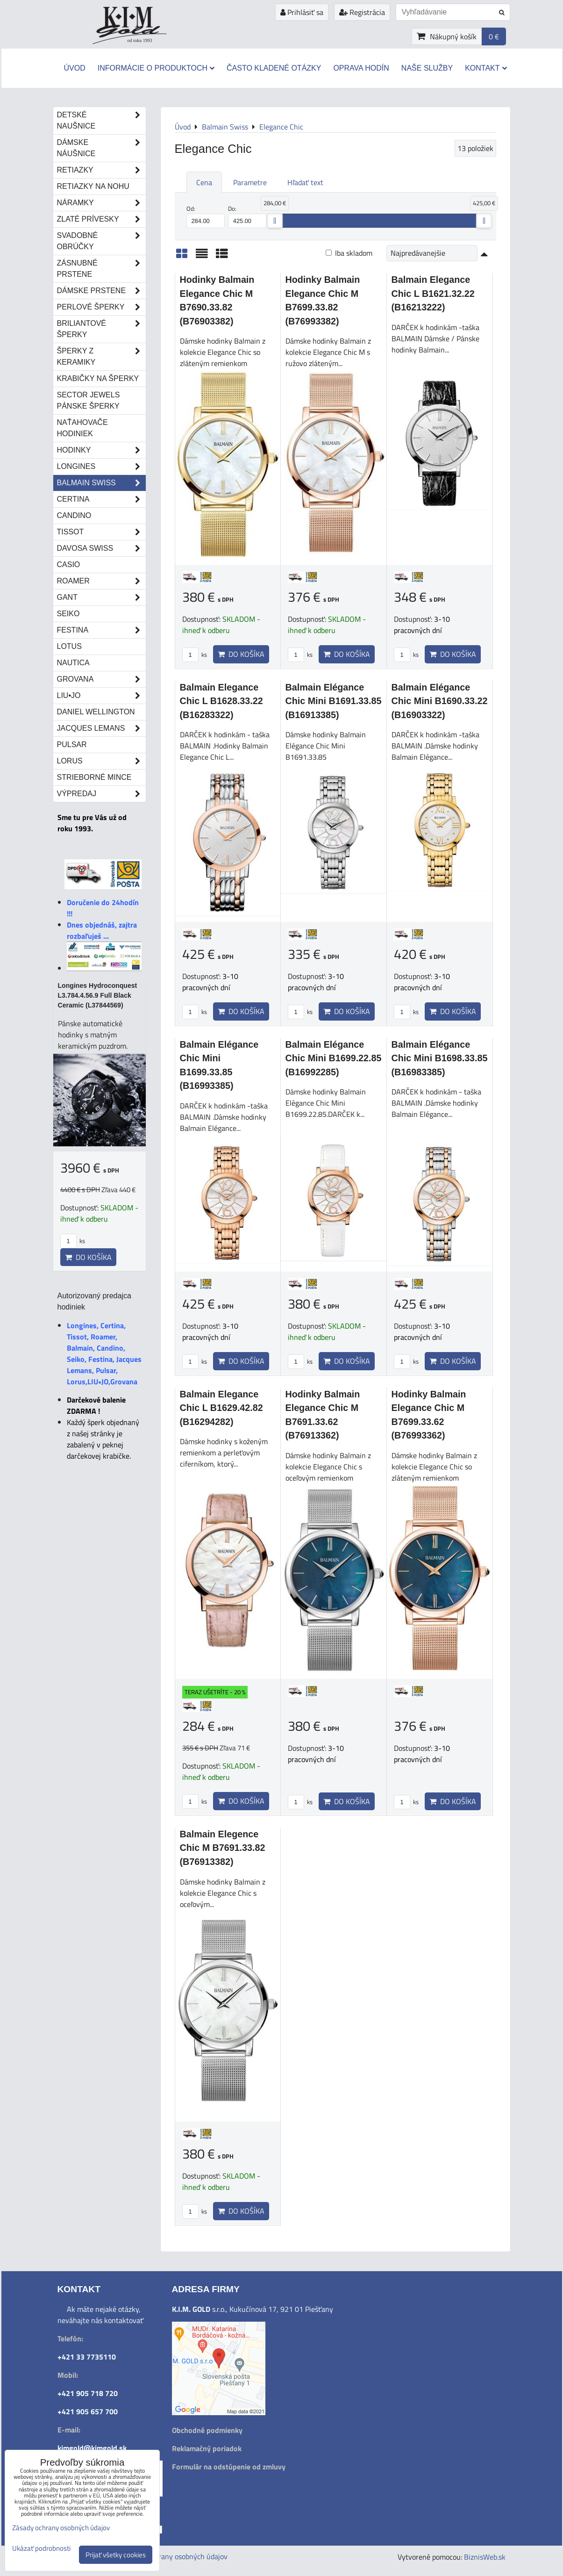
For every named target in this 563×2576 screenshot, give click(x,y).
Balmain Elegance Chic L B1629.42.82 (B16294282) (221, 1408)
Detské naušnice (101, 120)
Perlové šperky (101, 307)
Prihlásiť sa (301, 12)
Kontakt (485, 68)
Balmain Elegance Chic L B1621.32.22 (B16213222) (433, 293)
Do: (247, 216)
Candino (74, 515)
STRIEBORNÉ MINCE (94, 777)
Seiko (68, 614)
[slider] (275, 220)
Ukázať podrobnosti (41, 2549)
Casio (68, 564)
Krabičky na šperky (98, 378)
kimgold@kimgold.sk (92, 2448)
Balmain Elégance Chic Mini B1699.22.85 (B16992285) (333, 1058)
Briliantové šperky (101, 329)
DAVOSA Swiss (101, 548)
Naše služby (427, 68)
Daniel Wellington (96, 712)
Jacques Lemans (101, 728)
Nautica (73, 663)
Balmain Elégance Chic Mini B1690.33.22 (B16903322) (440, 701)
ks (194, 654)
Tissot (101, 532)
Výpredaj (101, 794)
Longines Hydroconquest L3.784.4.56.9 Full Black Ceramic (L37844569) (97, 995)
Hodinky (101, 450)
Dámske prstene (101, 291)
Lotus (69, 646)
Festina (101, 630)
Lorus (101, 761)
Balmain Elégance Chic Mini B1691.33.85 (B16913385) (333, 701)
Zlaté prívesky (101, 219)
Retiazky (101, 170)
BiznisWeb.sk (485, 2556)
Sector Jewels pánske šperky (88, 400)
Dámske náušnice (101, 148)
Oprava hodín (361, 68)
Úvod (74, 68)
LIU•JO (101, 696)
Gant (101, 597)
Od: (205, 216)
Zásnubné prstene (101, 268)
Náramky (101, 203)
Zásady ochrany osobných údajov (175, 2556)
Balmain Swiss (101, 483)
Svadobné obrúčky (101, 241)
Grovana (101, 679)
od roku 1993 (140, 40)
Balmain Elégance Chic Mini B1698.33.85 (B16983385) (440, 1058)
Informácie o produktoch (156, 68)
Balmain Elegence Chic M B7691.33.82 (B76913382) (222, 1848)
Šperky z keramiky (101, 356)
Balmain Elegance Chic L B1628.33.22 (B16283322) (221, 701)
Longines (101, 467)
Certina (101, 499)
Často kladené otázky (274, 68)
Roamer (101, 581)
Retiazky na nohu (93, 186)
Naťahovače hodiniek (82, 428)
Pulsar (72, 744)
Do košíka (241, 654)
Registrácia (362, 12)
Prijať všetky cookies (116, 2554)
